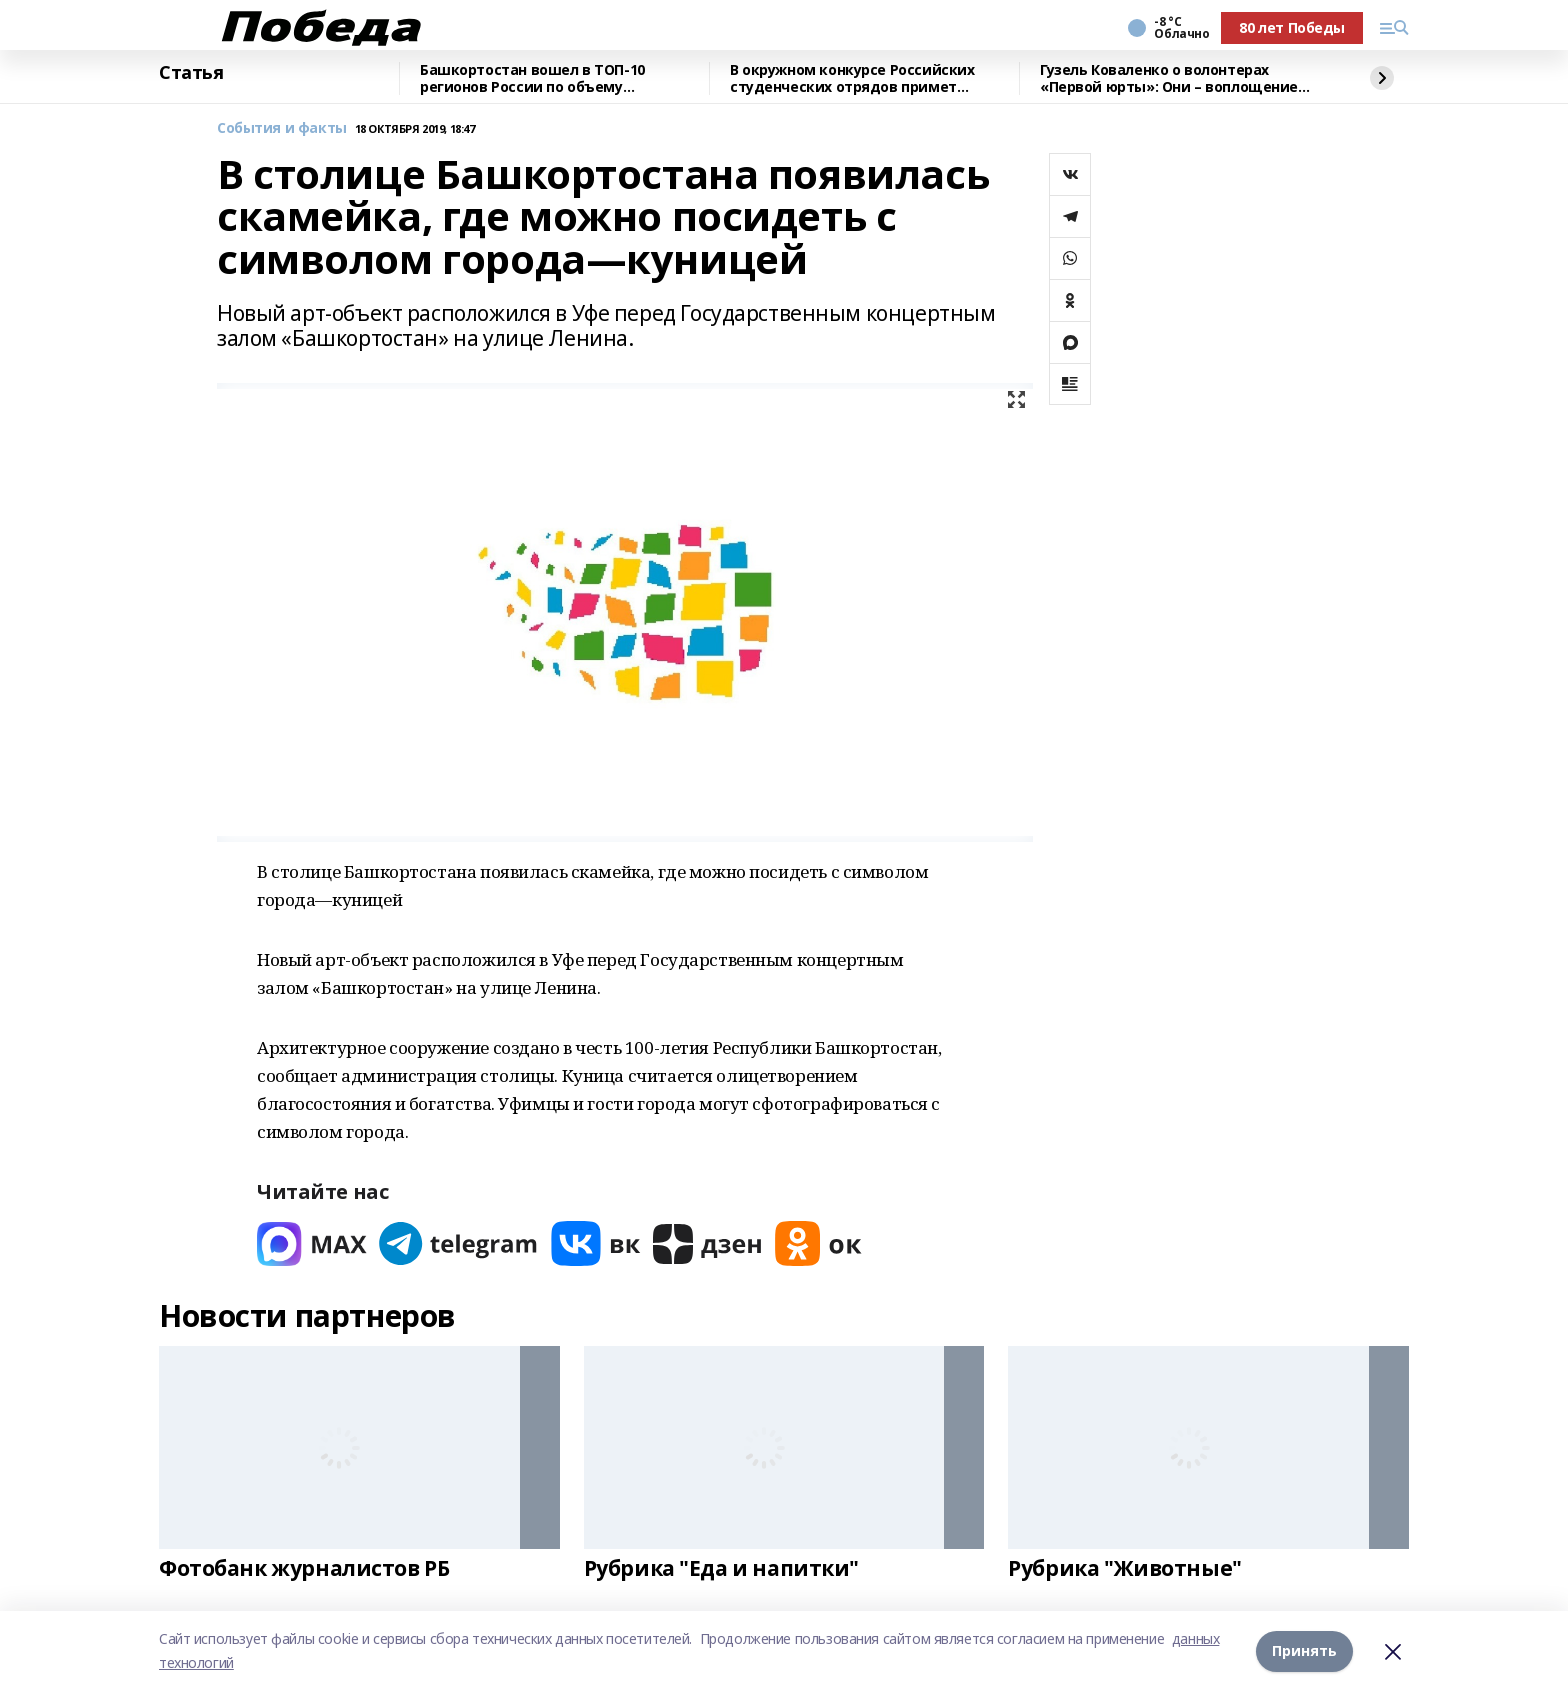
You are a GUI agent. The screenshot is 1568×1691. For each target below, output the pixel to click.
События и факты (282, 128)
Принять (1304, 1650)
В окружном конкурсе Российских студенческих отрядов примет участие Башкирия (852, 78)
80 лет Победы (1292, 27)
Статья (191, 73)
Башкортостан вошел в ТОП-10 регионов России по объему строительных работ (532, 78)
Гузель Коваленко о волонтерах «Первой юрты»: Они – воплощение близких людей (1169, 78)
